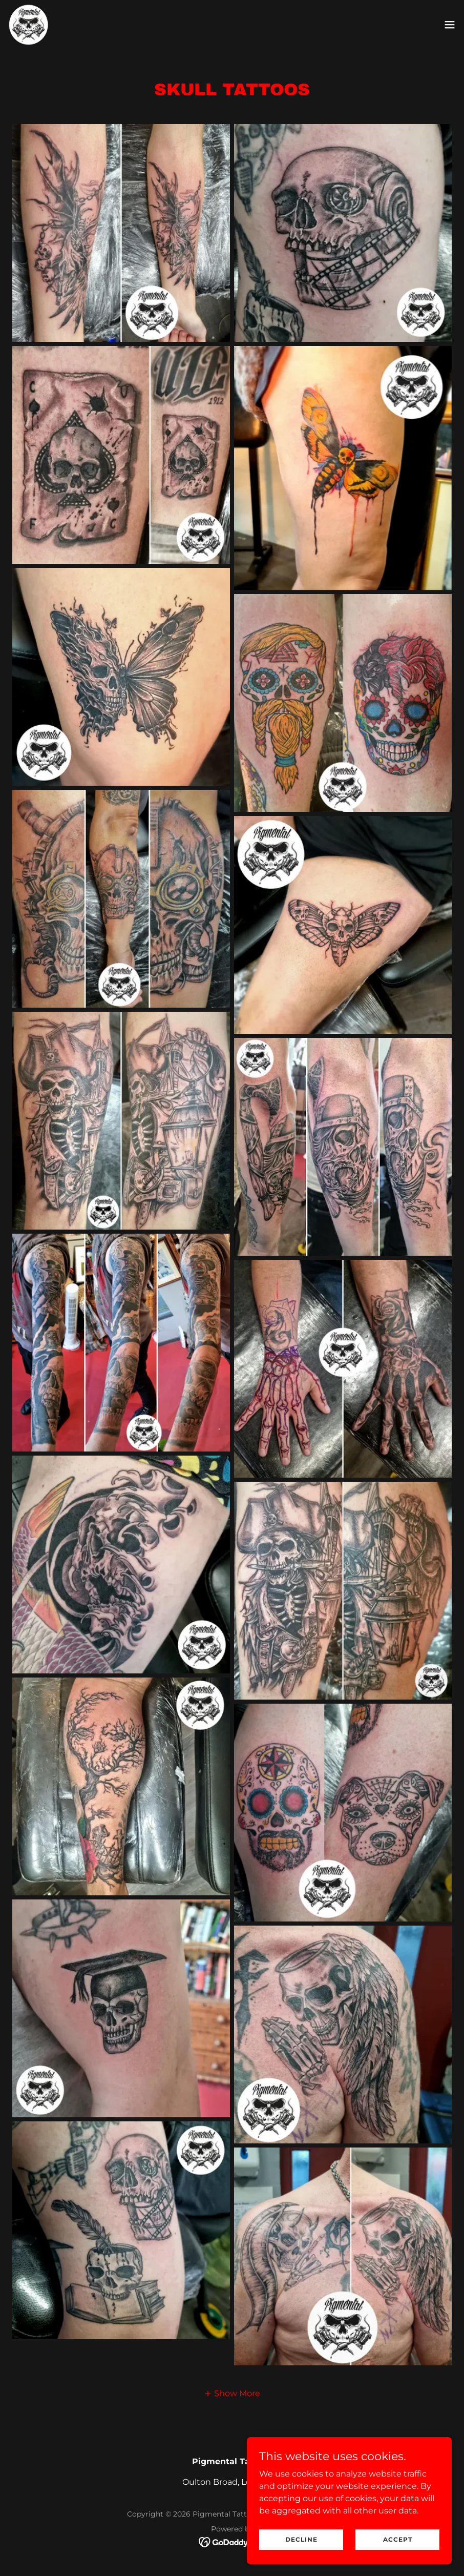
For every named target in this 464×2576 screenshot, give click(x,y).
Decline (301, 2539)
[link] (28, 24)
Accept (397, 2539)
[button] (449, 24)
